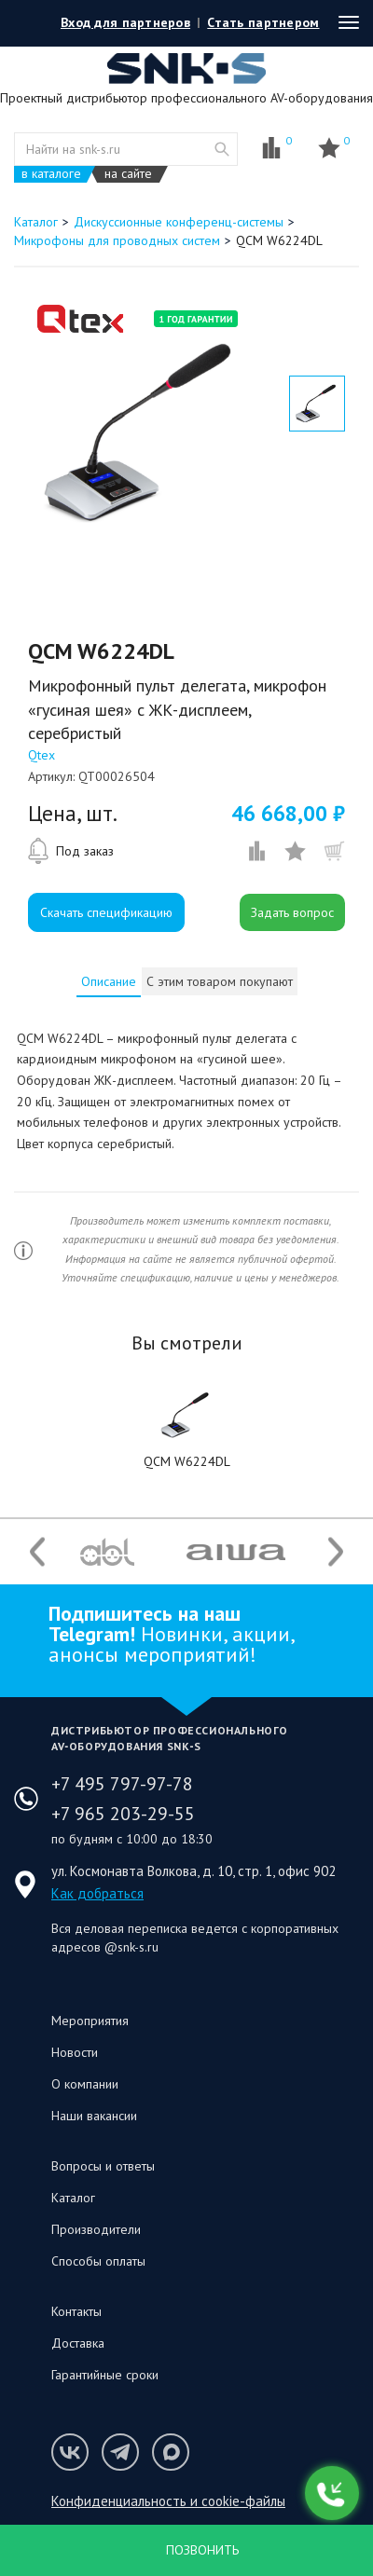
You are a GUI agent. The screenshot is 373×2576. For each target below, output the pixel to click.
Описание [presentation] (108, 981)
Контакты (76, 2311)
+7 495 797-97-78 (122, 1784)
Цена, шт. (72, 813)
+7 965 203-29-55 (123, 1814)
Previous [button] (37, 1552)
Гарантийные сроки (105, 2374)
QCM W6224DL (187, 1461)
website (222, 149)
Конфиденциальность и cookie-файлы (168, 2501)
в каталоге (51, 174)
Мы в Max (170, 2452)
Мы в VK (70, 2452)
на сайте (128, 174)
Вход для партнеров (125, 22)
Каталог (73, 2197)
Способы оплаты (98, 2261)
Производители (96, 2229)
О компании (84, 2084)
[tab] (108, 981)
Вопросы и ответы (103, 2166)
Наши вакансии (94, 2115)
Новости (74, 2052)
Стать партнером (263, 22)
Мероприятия (90, 2020)
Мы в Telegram (120, 2452)
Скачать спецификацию (106, 912)
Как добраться (97, 1893)
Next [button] (335, 1552)
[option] (144, 435)
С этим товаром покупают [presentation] (219, 981)
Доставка (77, 2343)
